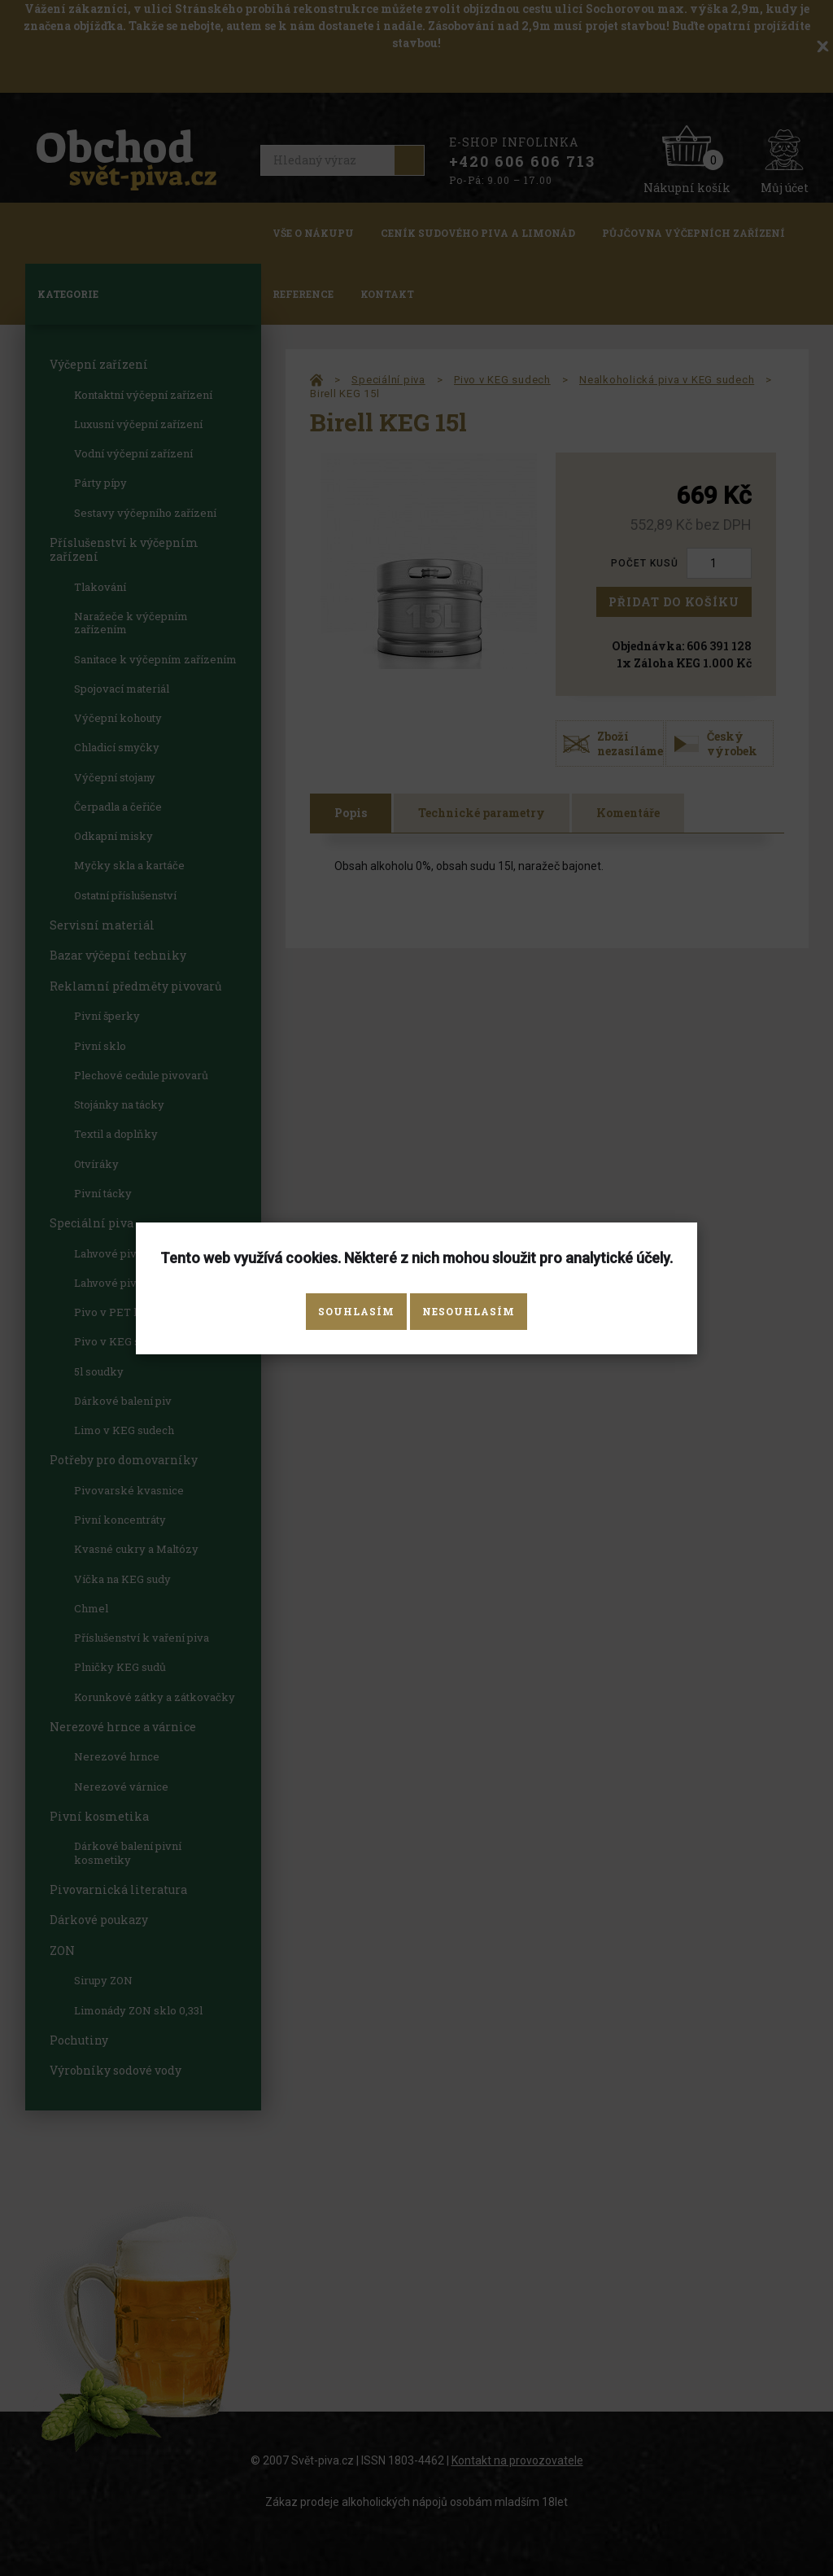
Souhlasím (356, 1311)
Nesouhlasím (468, 1311)
